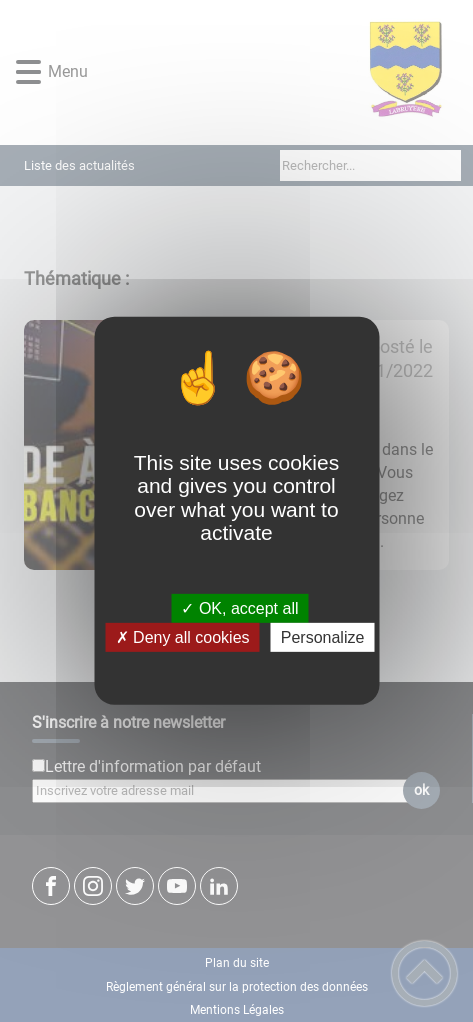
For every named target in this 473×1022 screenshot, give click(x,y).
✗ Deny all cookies (183, 637)
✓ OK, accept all (239, 608)
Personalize (323, 637)
